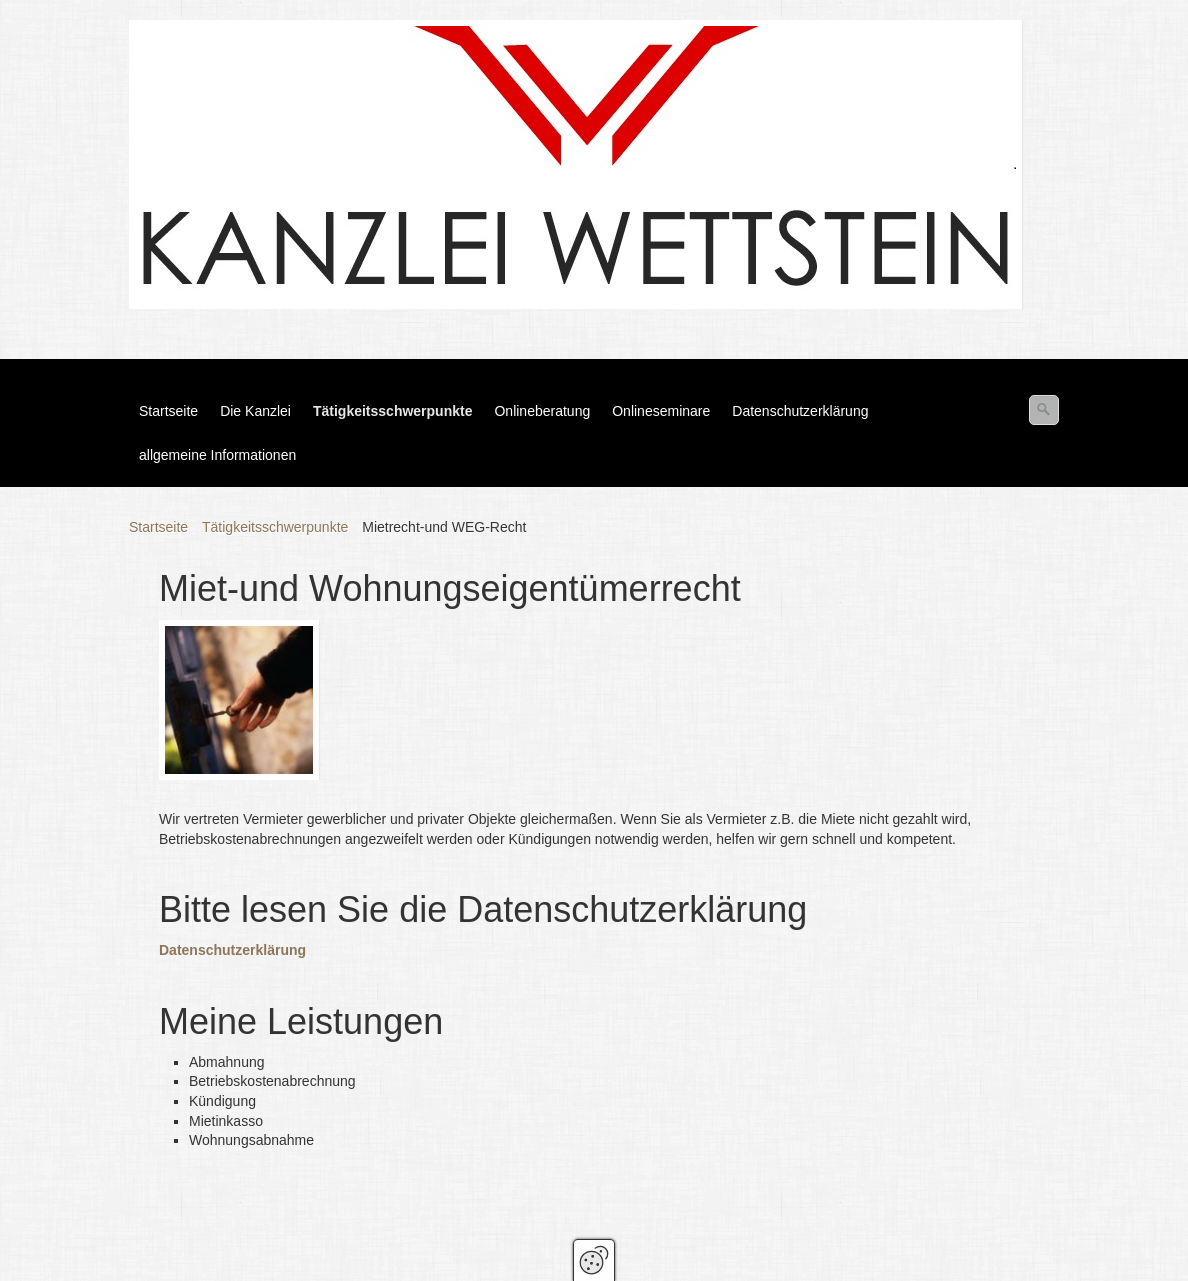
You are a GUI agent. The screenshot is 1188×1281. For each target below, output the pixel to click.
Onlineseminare (661, 411)
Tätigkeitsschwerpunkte (393, 411)
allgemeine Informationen (217, 455)
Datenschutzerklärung (800, 411)
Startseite (168, 411)
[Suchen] (1044, 410)
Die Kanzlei (255, 411)
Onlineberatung (542, 411)
